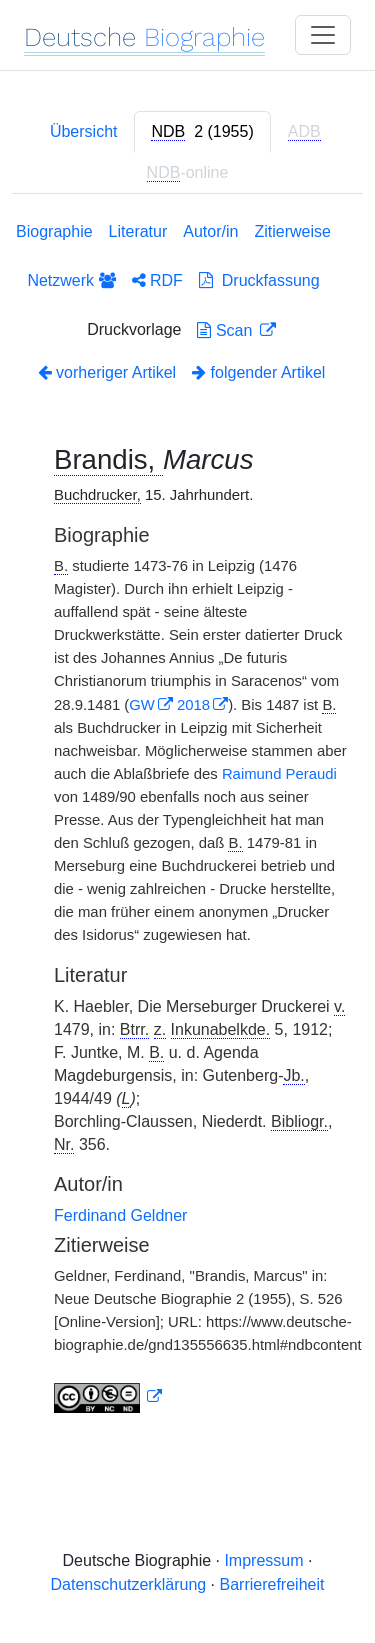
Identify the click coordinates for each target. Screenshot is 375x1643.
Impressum (263, 1560)
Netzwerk (71, 280)
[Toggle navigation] (323, 35)
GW (142, 705)
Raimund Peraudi (279, 774)
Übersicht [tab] (84, 131)
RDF (157, 280)
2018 (193, 705)
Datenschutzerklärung (129, 1584)
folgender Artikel (258, 372)
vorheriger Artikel (107, 372)
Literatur (138, 231)
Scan (226, 330)
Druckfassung (259, 280)
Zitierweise (292, 231)
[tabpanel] (187, 821)
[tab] (202, 132)
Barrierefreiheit (272, 1584)
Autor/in (210, 231)
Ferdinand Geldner (120, 1215)
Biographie (54, 231)
